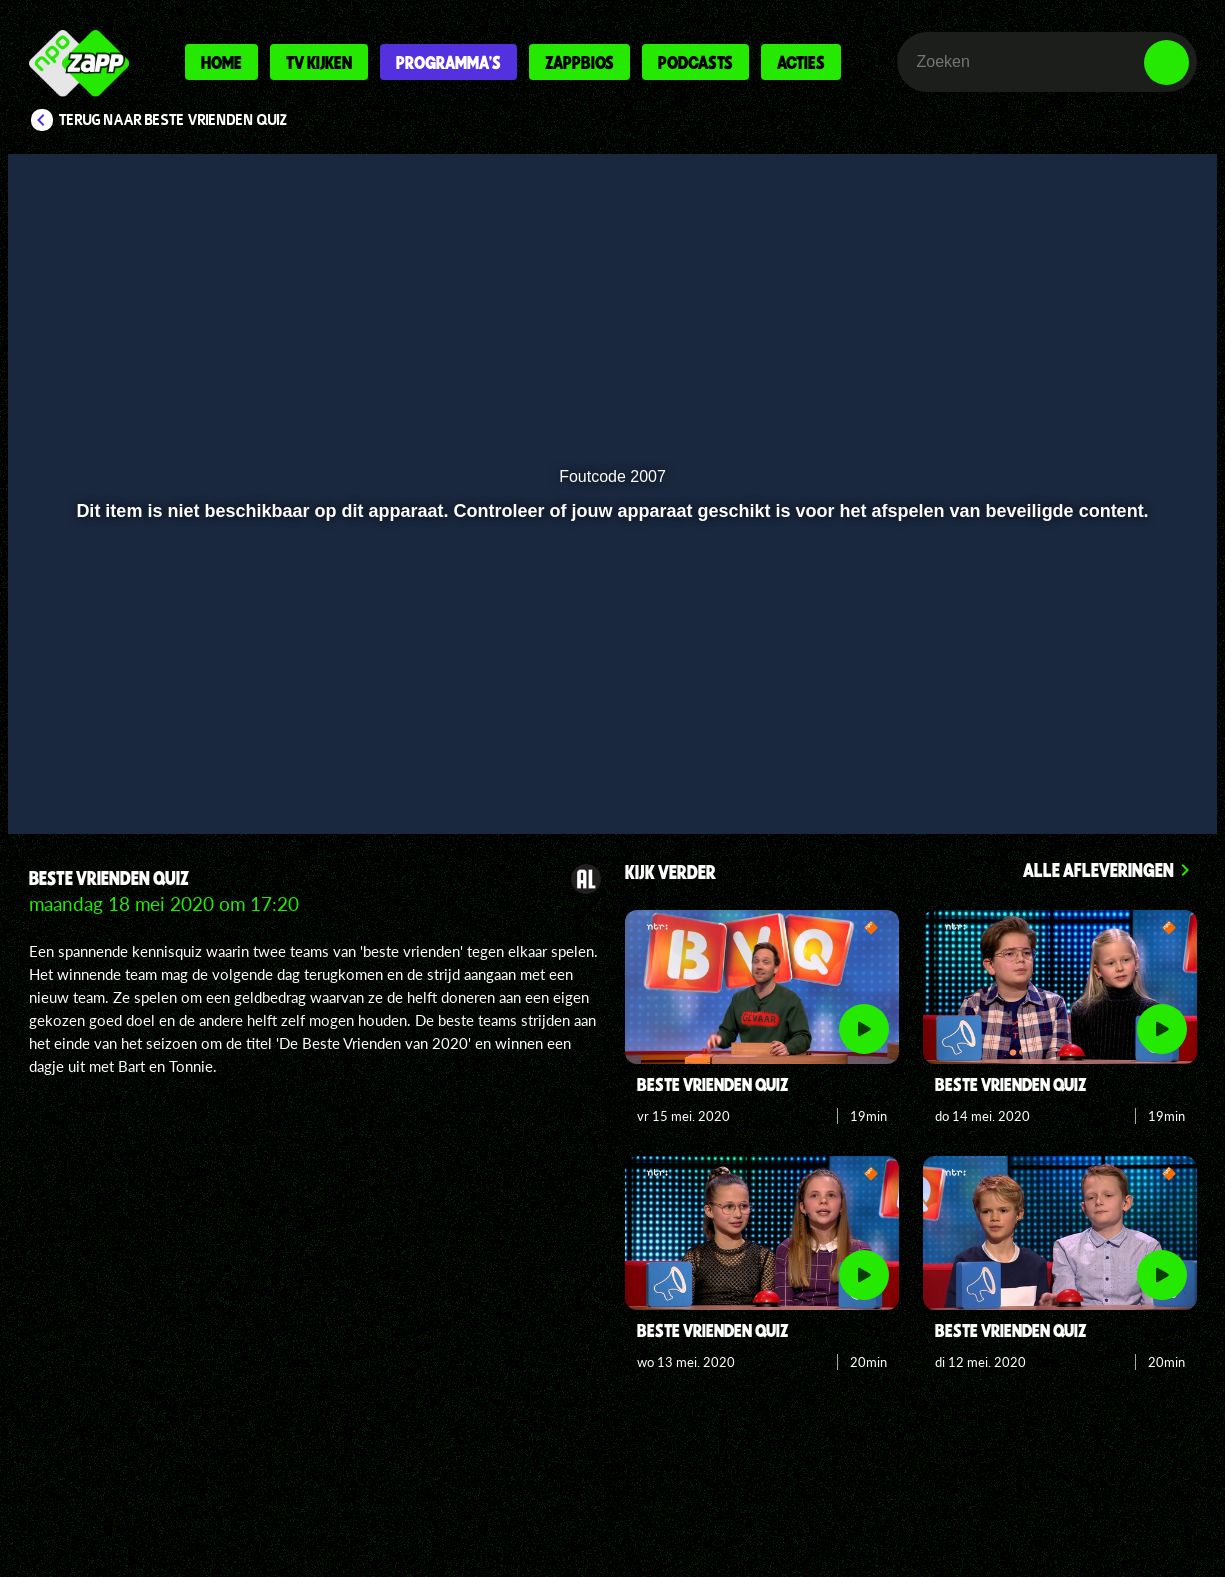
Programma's (448, 62)
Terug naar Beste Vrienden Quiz (173, 120)
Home (221, 62)
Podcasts (695, 62)
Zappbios (579, 62)
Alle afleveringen (1098, 869)
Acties (801, 62)
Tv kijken (319, 62)
